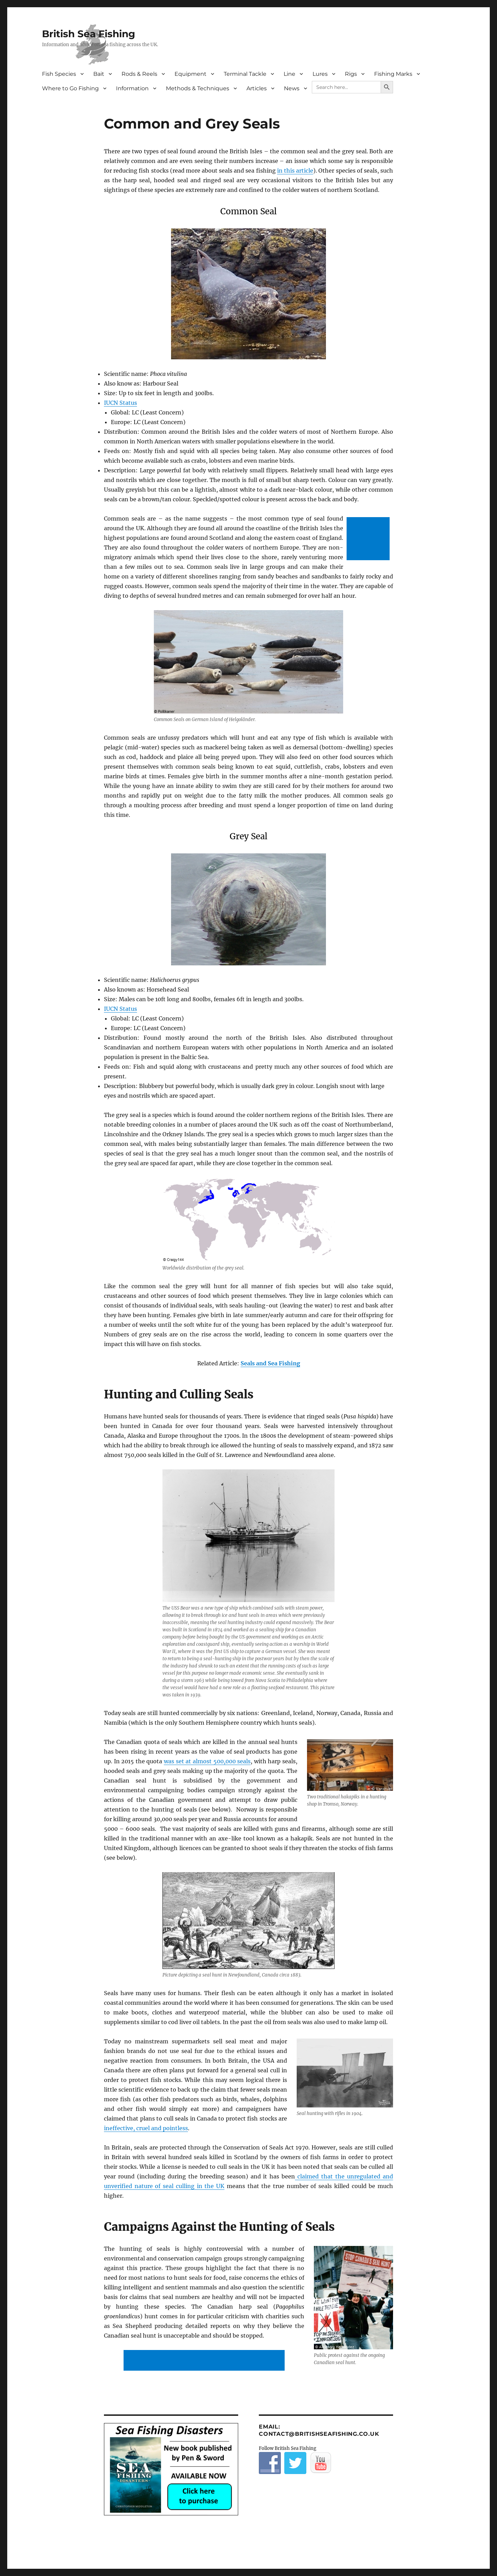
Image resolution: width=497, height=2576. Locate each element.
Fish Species (59, 74)
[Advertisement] (369, 539)
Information (132, 88)
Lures (320, 74)
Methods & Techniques (197, 88)
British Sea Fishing (88, 34)
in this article (295, 170)
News (291, 88)
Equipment (191, 74)
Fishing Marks (393, 74)
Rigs (351, 74)
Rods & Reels (139, 74)
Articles (256, 88)
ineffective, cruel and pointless (146, 2128)
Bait (98, 74)
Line (289, 74)
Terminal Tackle (245, 74)
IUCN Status (120, 402)
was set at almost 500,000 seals (207, 1761)
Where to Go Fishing (70, 88)
